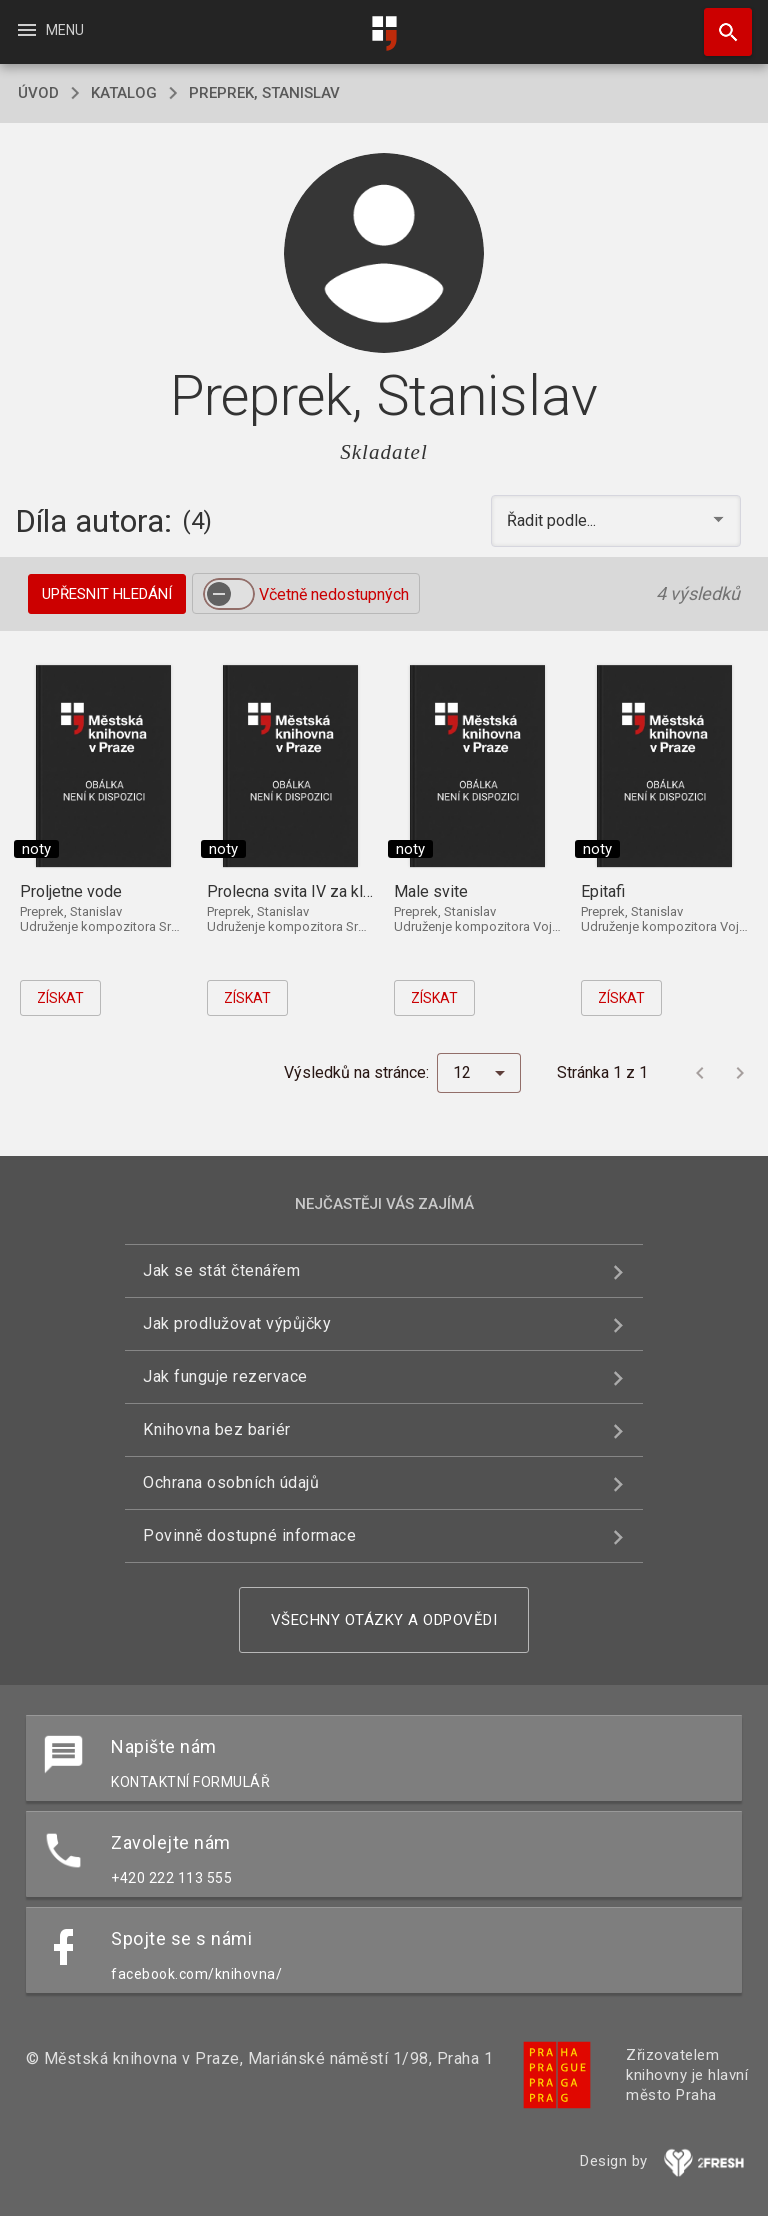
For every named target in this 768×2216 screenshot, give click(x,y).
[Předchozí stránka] (700, 1073)
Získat (60, 998)
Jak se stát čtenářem (221, 1270)
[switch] (229, 594)
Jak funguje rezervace (225, 1376)
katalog (124, 93)
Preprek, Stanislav (264, 93)
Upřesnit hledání (107, 594)
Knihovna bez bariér (217, 1429)
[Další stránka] (740, 1073)
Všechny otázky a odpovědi (384, 1620)
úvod (38, 93)
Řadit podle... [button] (553, 520)
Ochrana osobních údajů (231, 1482)
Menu (49, 30)
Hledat (719, 22)
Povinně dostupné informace (249, 1535)
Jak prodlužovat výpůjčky (237, 1323)
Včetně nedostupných (334, 594)
